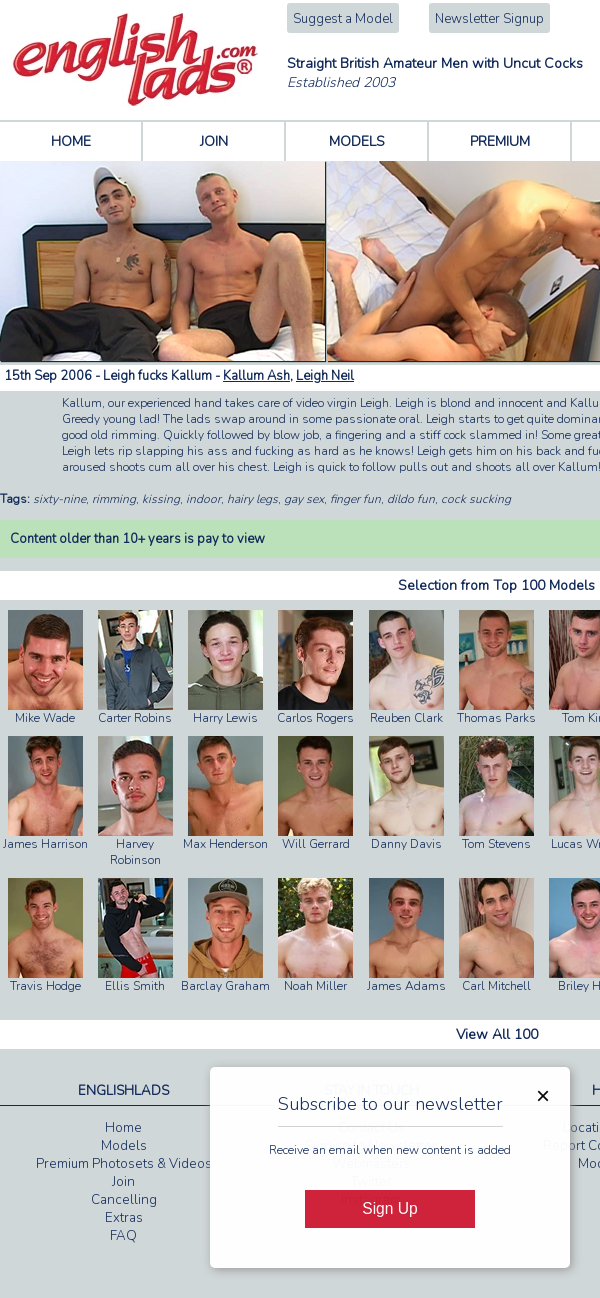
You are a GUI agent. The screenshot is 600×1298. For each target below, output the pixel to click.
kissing (161, 499)
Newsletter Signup (489, 19)
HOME (71, 141)
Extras (124, 1218)
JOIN (214, 141)
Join (123, 1182)
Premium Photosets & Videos (124, 1164)
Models (124, 1146)
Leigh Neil (325, 376)
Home (123, 1128)
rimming (114, 499)
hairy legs (252, 499)
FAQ (123, 1236)
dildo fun (411, 499)
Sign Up (389, 1208)
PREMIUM (500, 141)
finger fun (355, 499)
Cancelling (124, 1200)
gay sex (304, 499)
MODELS (357, 141)
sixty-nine (59, 499)
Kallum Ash (256, 376)
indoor (203, 499)
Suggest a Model (343, 19)
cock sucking (476, 499)
